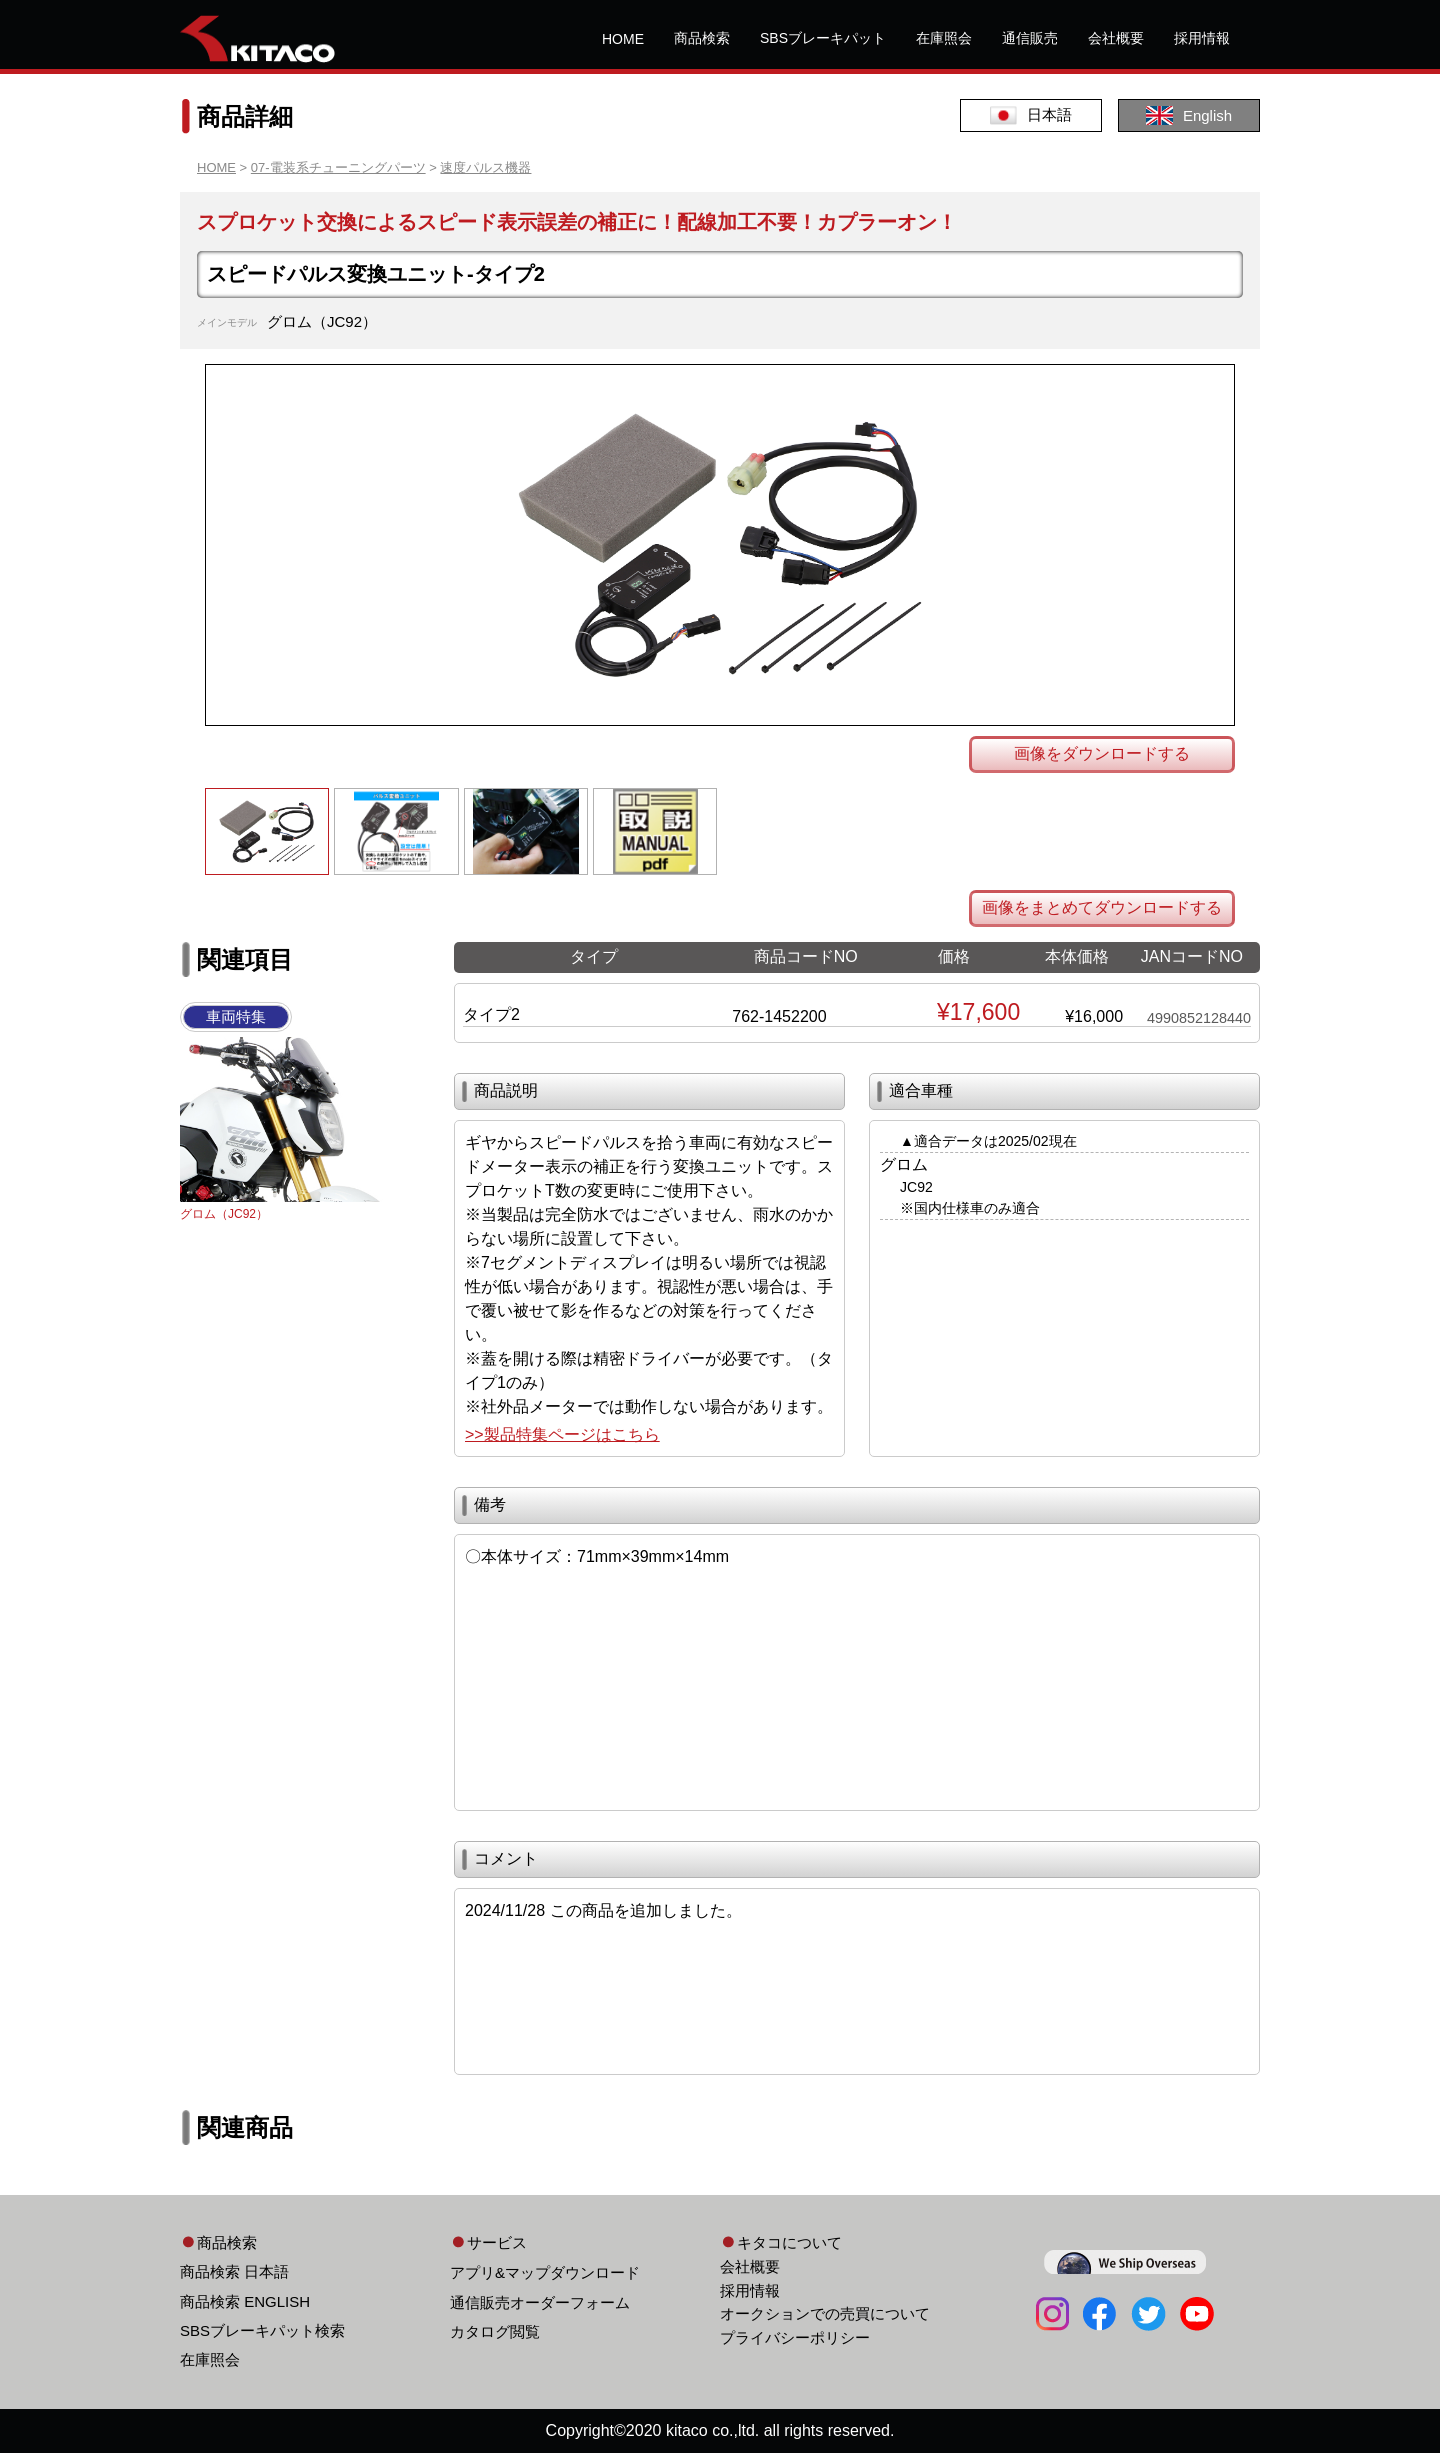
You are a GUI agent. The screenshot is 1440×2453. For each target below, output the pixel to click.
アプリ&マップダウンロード (545, 2272)
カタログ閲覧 (495, 2331)
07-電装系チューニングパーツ (338, 167)
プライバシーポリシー (795, 2337)
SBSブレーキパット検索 (262, 2330)
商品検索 (702, 38)
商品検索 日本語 (234, 2271)
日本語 (1031, 115)
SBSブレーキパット (823, 38)
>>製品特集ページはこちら (562, 1434)
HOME (623, 39)
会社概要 (1116, 38)
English (1189, 115)
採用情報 (1202, 38)
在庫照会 (944, 38)
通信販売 (1030, 38)
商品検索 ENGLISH (245, 2301)
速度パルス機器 (485, 167)
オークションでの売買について (825, 2313)
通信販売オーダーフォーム (540, 2302)
